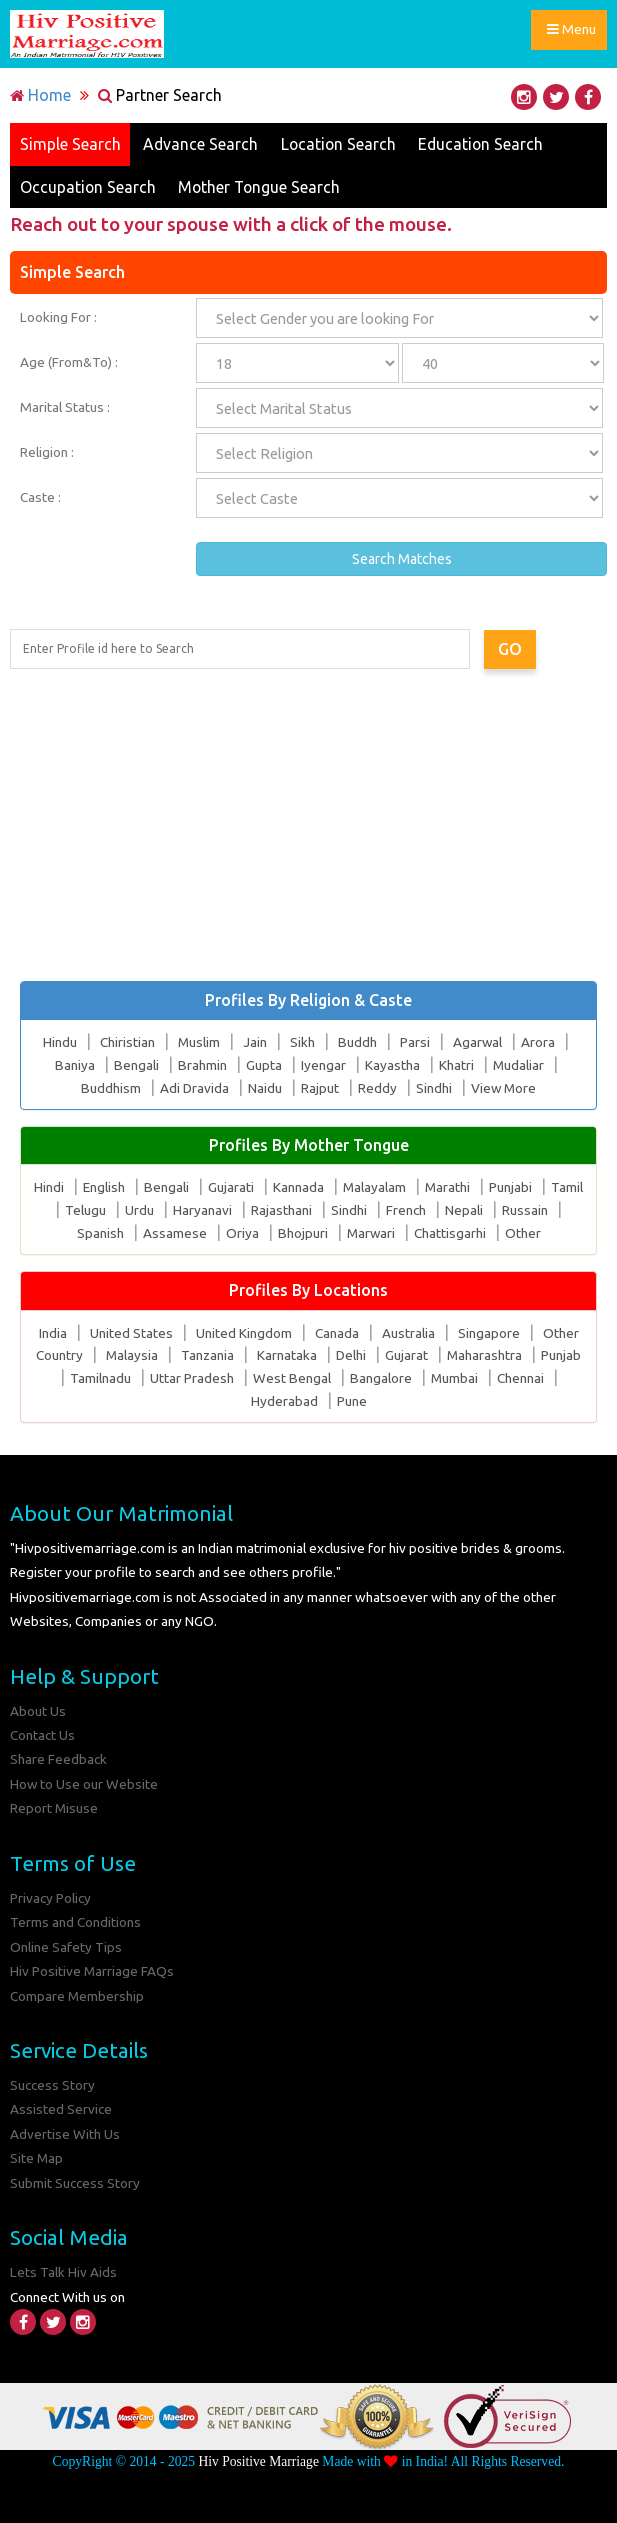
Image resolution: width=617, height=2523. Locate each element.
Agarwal (478, 1043)
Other (524, 1233)
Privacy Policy (50, 1898)
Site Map (37, 2159)
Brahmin (201, 1065)
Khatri (455, 1065)
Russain (525, 1211)
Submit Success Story (75, 2183)
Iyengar (322, 1065)
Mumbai (454, 1379)
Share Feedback (58, 1760)
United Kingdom (244, 1333)
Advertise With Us (65, 2134)
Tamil (568, 1188)
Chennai (520, 1379)
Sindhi (433, 1088)
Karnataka (287, 1356)
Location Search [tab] (341, 144)
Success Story (52, 2085)
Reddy (376, 1088)
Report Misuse (54, 1809)
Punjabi (511, 1188)
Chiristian (126, 1043)
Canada (337, 1333)
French (406, 1211)
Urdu (139, 1211)
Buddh (357, 1043)
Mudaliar (518, 1065)
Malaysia (131, 1356)
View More (503, 1088)
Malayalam (374, 1188)
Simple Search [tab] (70, 144)
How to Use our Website (84, 1784)
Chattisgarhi (451, 1233)
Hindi (48, 1188)
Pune (352, 1401)
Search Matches (402, 560)
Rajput (319, 1088)
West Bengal (291, 1379)
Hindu (59, 1043)
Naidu (264, 1088)
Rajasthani (281, 1211)
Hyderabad (284, 1401)
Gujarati (230, 1188)
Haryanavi (202, 1211)
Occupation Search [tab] (88, 187)
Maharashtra (485, 1356)
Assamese (174, 1233)
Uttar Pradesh (191, 1379)
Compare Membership (77, 1996)
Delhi (351, 1356)
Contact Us (42, 1735)
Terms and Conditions (75, 1923)
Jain (255, 1043)
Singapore (489, 1333)
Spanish (99, 1233)
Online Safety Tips (66, 1947)
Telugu (85, 1211)
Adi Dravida (193, 1088)
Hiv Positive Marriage (258, 2461)
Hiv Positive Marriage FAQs (92, 1971)
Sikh (302, 1043)
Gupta (263, 1065)
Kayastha (391, 1065)
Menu (572, 32)
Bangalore (380, 1379)
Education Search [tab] (486, 144)
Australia (408, 1333)
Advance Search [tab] (202, 144)
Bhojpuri (302, 1233)
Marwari (371, 1233)
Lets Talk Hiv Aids (63, 2273)
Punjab (562, 1356)
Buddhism (110, 1088)
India (53, 1333)
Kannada (297, 1188)
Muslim (198, 1043)
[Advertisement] (308, 825)
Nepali (464, 1211)
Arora (539, 1043)
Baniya (74, 1065)
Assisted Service (61, 2110)
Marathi (448, 1188)
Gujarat (406, 1356)
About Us (38, 1711)
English (103, 1188)
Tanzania (207, 1356)
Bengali (135, 1065)
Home (40, 95)
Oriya (241, 1233)
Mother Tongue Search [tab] (262, 187)
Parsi (415, 1043)
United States (131, 1333)
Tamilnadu (99, 1379)
